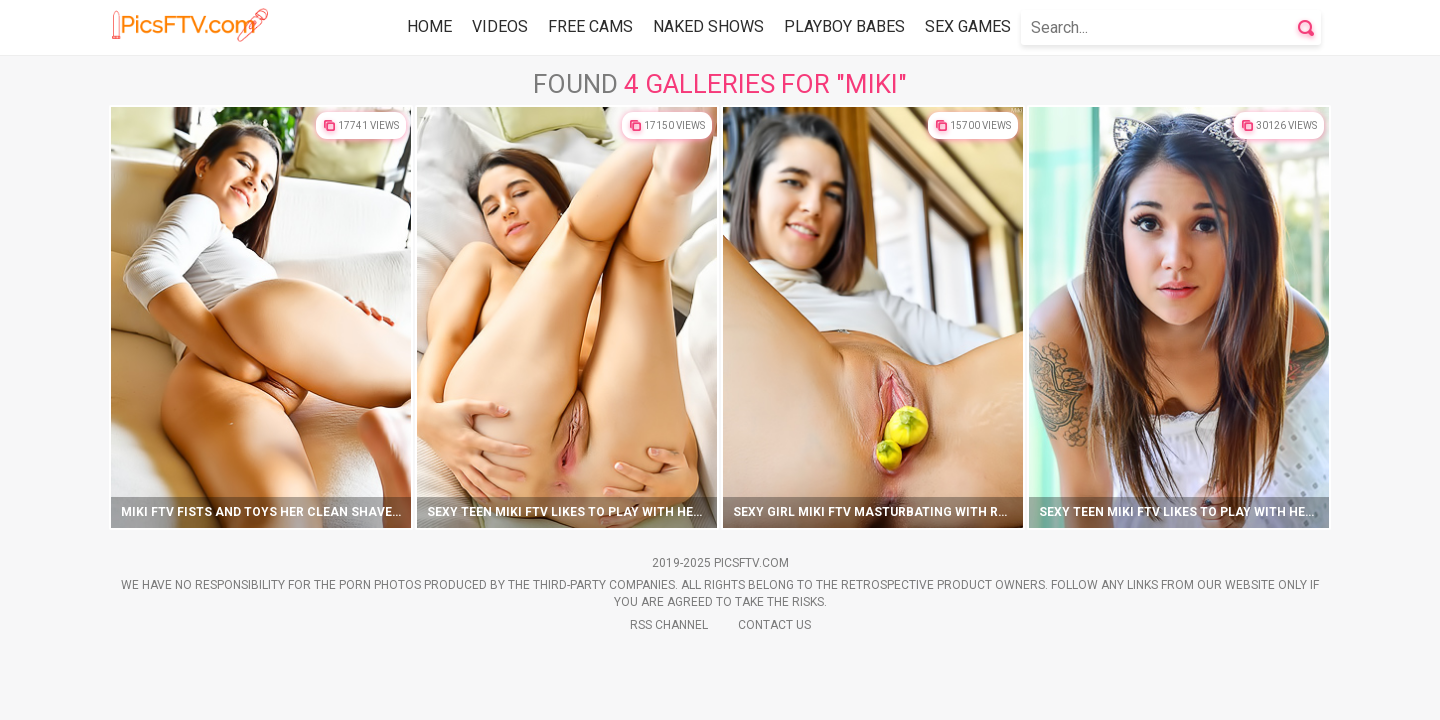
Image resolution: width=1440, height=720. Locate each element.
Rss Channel (669, 625)
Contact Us (774, 625)
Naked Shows (708, 26)
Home (429, 26)
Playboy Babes (844, 26)
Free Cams (590, 26)
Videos (500, 26)
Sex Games (968, 26)
